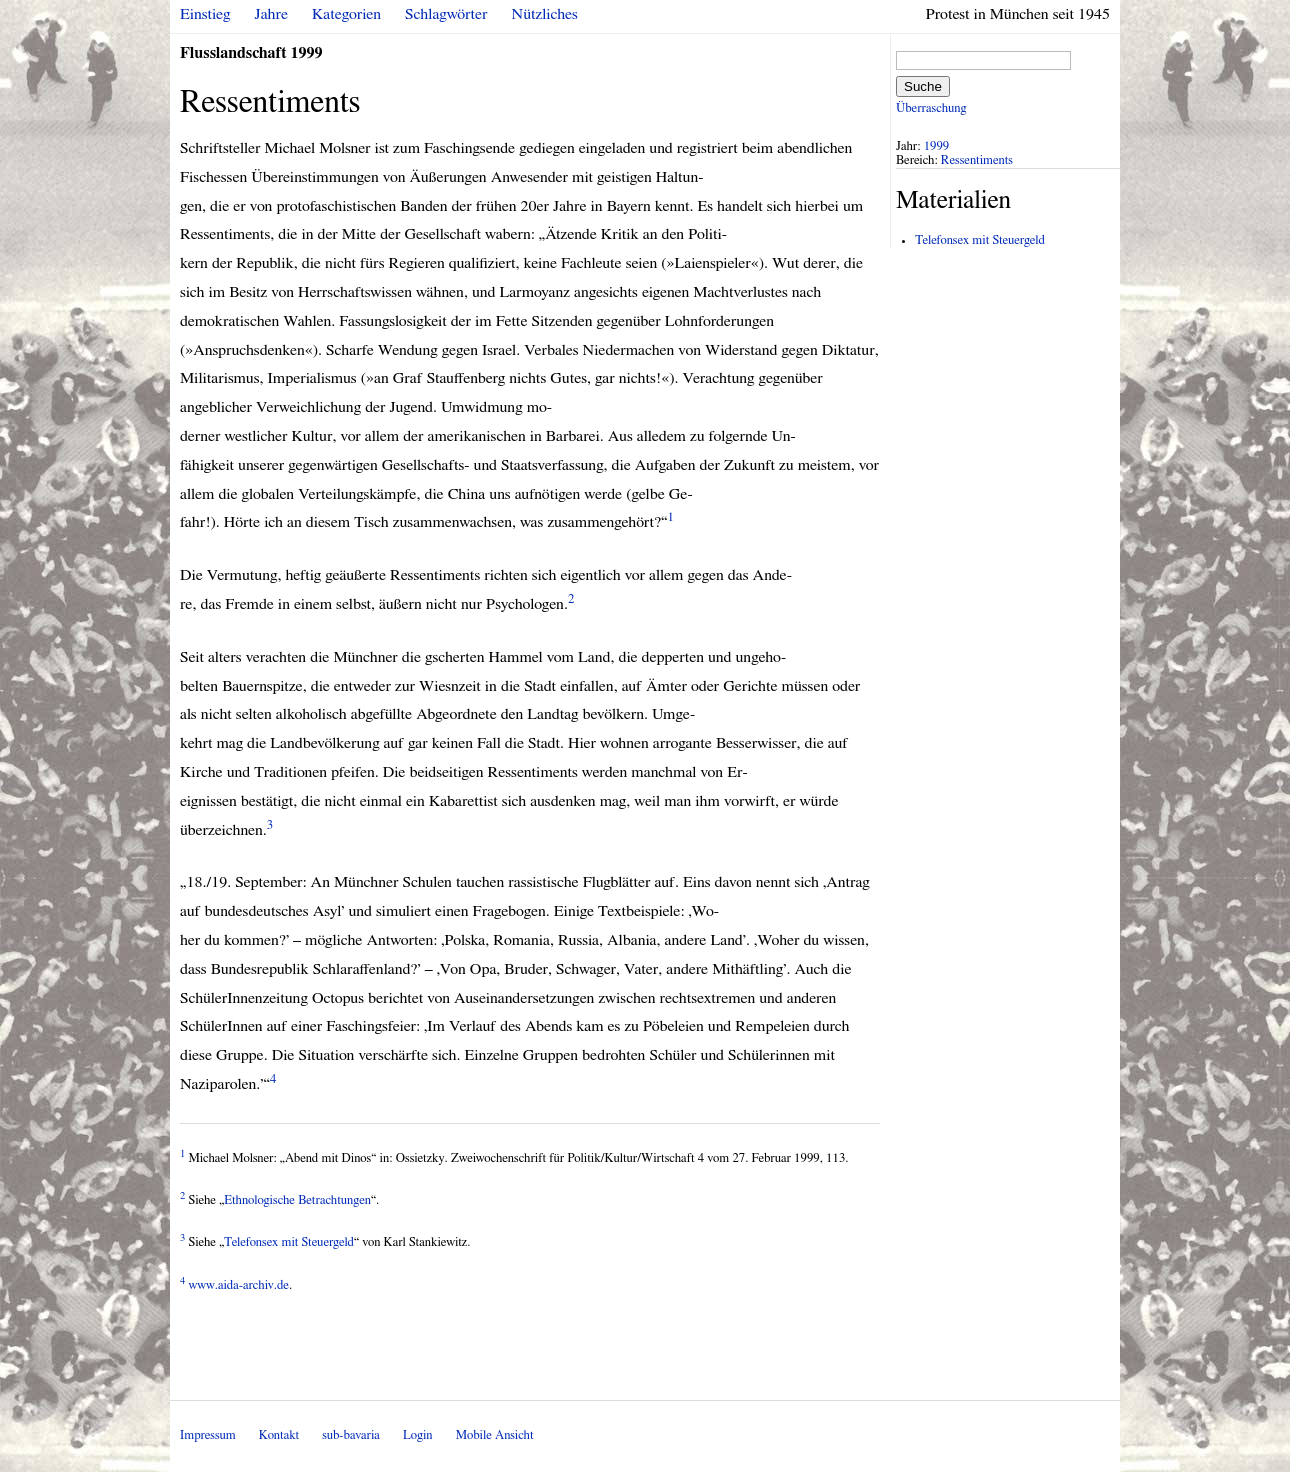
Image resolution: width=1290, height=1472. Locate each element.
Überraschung (931, 108)
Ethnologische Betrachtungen (297, 1200)
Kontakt (279, 1435)
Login (418, 1435)
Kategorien (346, 14)
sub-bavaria (350, 1435)
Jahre (271, 14)
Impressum (208, 1435)
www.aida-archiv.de (239, 1285)
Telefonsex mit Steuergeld (289, 1242)
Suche (923, 86)
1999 (937, 146)
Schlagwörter (446, 14)
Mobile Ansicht (495, 1435)
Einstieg (205, 14)
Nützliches (545, 14)
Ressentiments (977, 160)
